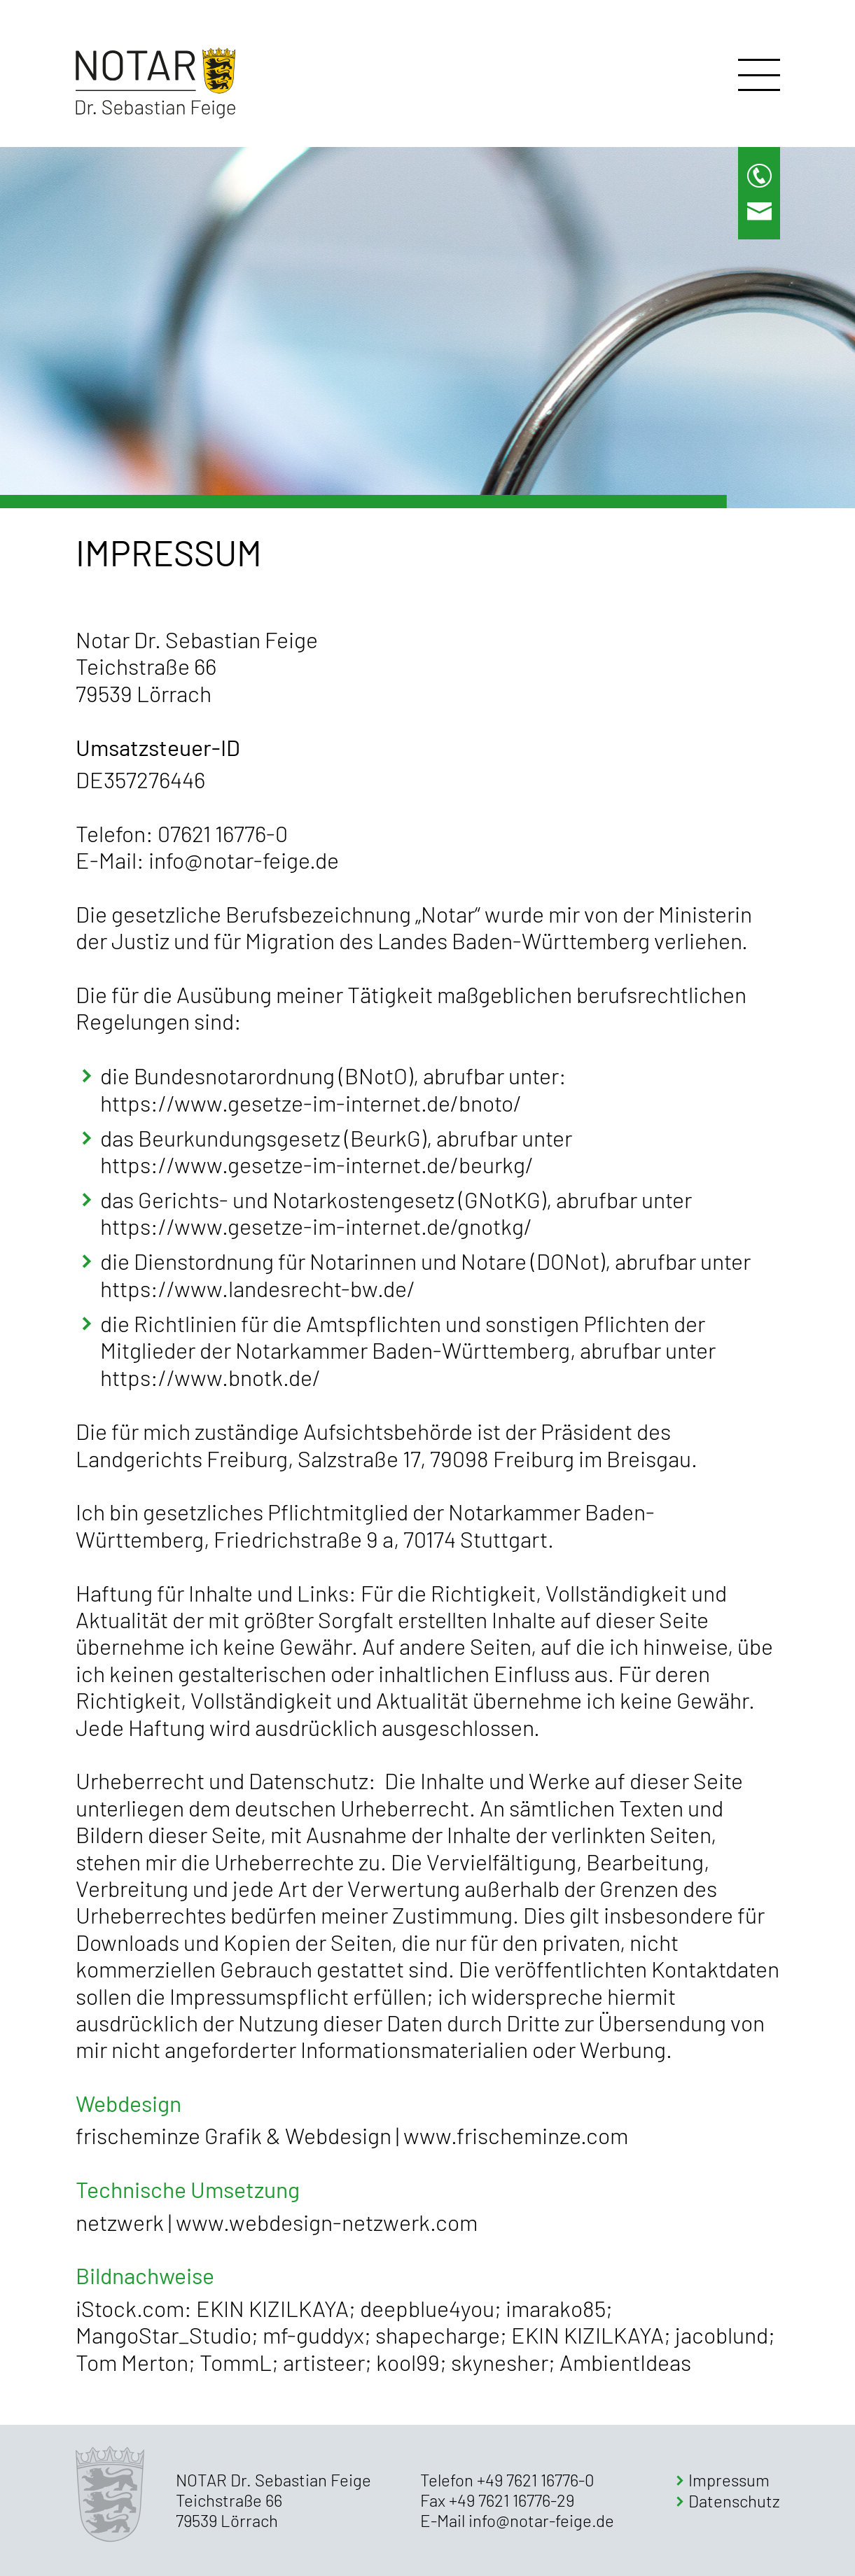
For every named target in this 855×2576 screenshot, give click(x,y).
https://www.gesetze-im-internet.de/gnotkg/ (316, 1225)
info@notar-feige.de (243, 859)
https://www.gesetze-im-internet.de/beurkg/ (317, 1164)
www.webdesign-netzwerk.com (327, 2221)
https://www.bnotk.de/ (210, 1377)
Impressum (729, 2480)
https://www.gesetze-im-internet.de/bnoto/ (311, 1102)
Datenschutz (734, 2501)
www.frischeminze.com (515, 2135)
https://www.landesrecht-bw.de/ (257, 1288)
